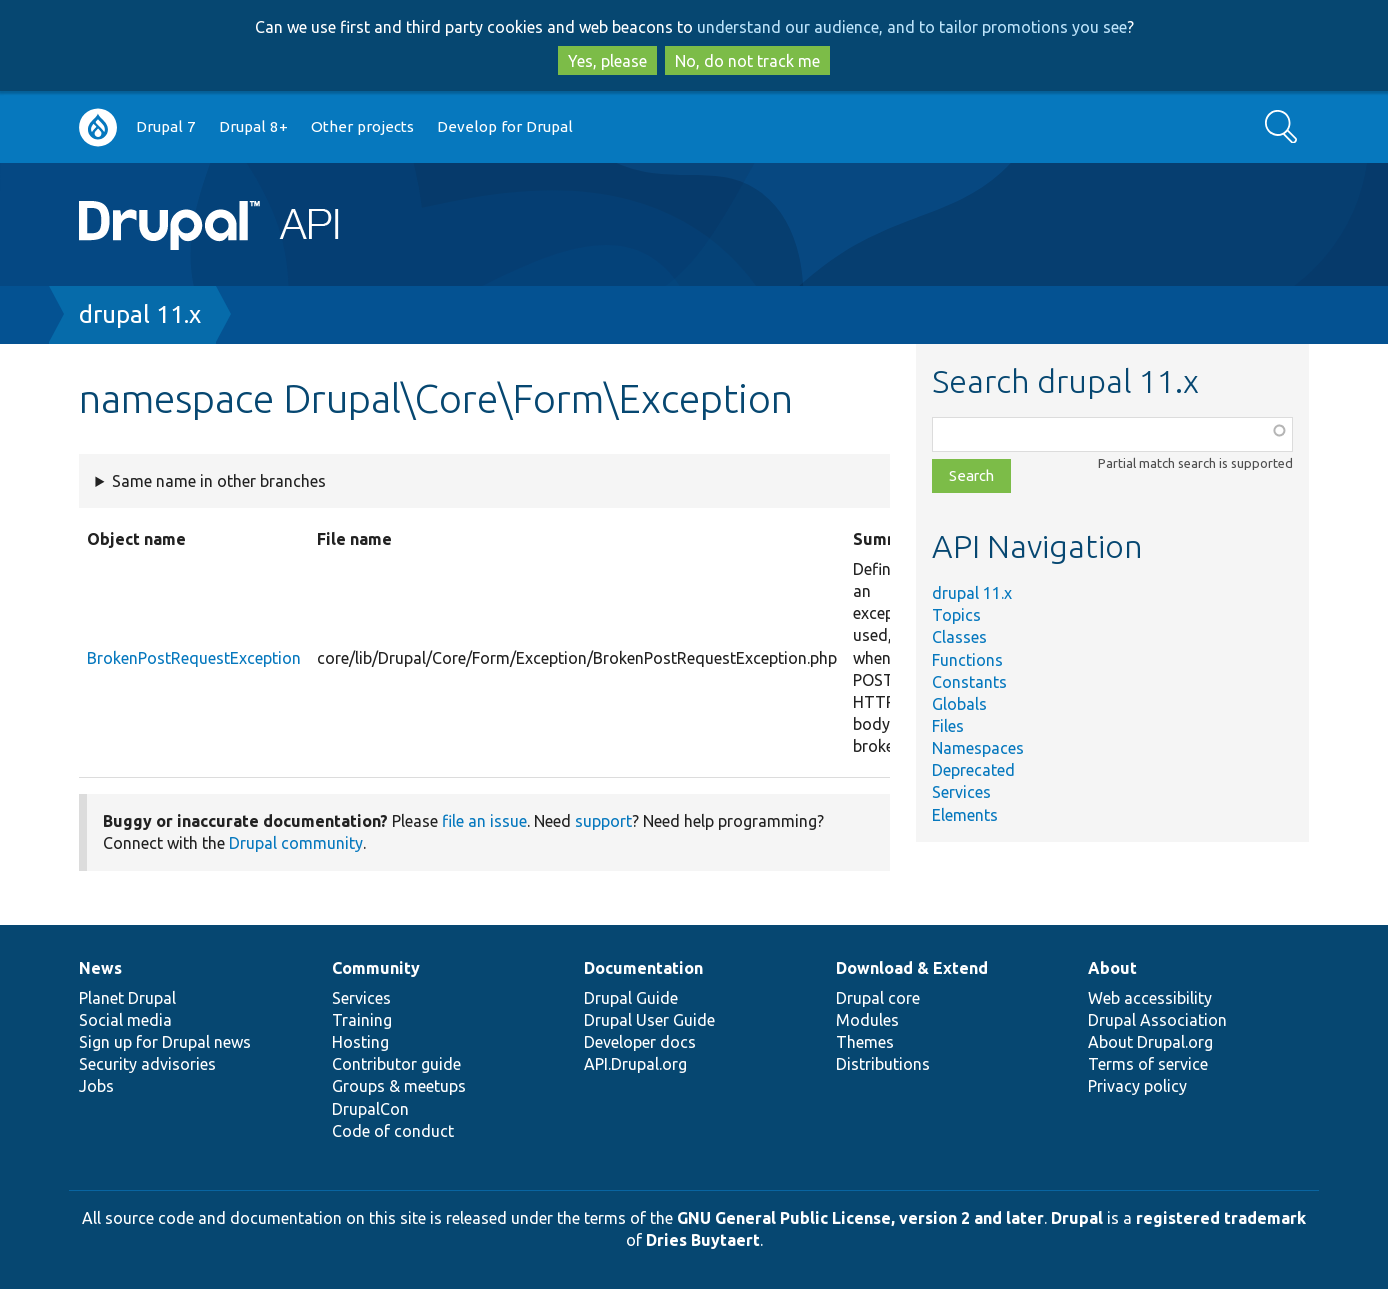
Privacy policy (1137, 1086)
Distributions (883, 1064)
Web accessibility (1150, 998)
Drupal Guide (631, 998)
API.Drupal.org (635, 1064)
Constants (969, 682)
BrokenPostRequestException (194, 658)
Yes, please (607, 61)
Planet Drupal (127, 998)
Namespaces (978, 748)
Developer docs (640, 1042)
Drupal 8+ (253, 126)
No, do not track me (747, 61)
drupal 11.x (140, 314)
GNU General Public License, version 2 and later (860, 1218)
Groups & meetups (399, 1086)
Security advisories (147, 1064)
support (603, 821)
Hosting (360, 1042)
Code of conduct (393, 1131)
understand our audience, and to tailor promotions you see (912, 27)
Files (948, 726)
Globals (959, 704)
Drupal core (878, 998)
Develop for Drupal (505, 126)
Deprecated (973, 770)
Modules (867, 1020)
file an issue (484, 821)
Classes (959, 637)
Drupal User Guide (649, 1020)
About (1112, 968)
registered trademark (1221, 1218)
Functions (967, 660)
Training (362, 1020)
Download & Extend (912, 968)
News (100, 968)
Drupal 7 (166, 126)
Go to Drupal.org (98, 127)
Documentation (643, 968)
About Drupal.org (1150, 1042)
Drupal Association (1157, 1020)
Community (376, 968)
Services (961, 792)
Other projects (362, 126)
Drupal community (296, 843)
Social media (125, 1020)
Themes (865, 1042)
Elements (965, 815)
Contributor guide (396, 1064)
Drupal (1077, 1218)
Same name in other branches (219, 481)
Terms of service (1148, 1064)
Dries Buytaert (703, 1240)
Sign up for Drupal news (165, 1042)
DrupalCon (370, 1109)
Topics (956, 615)
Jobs (96, 1086)
